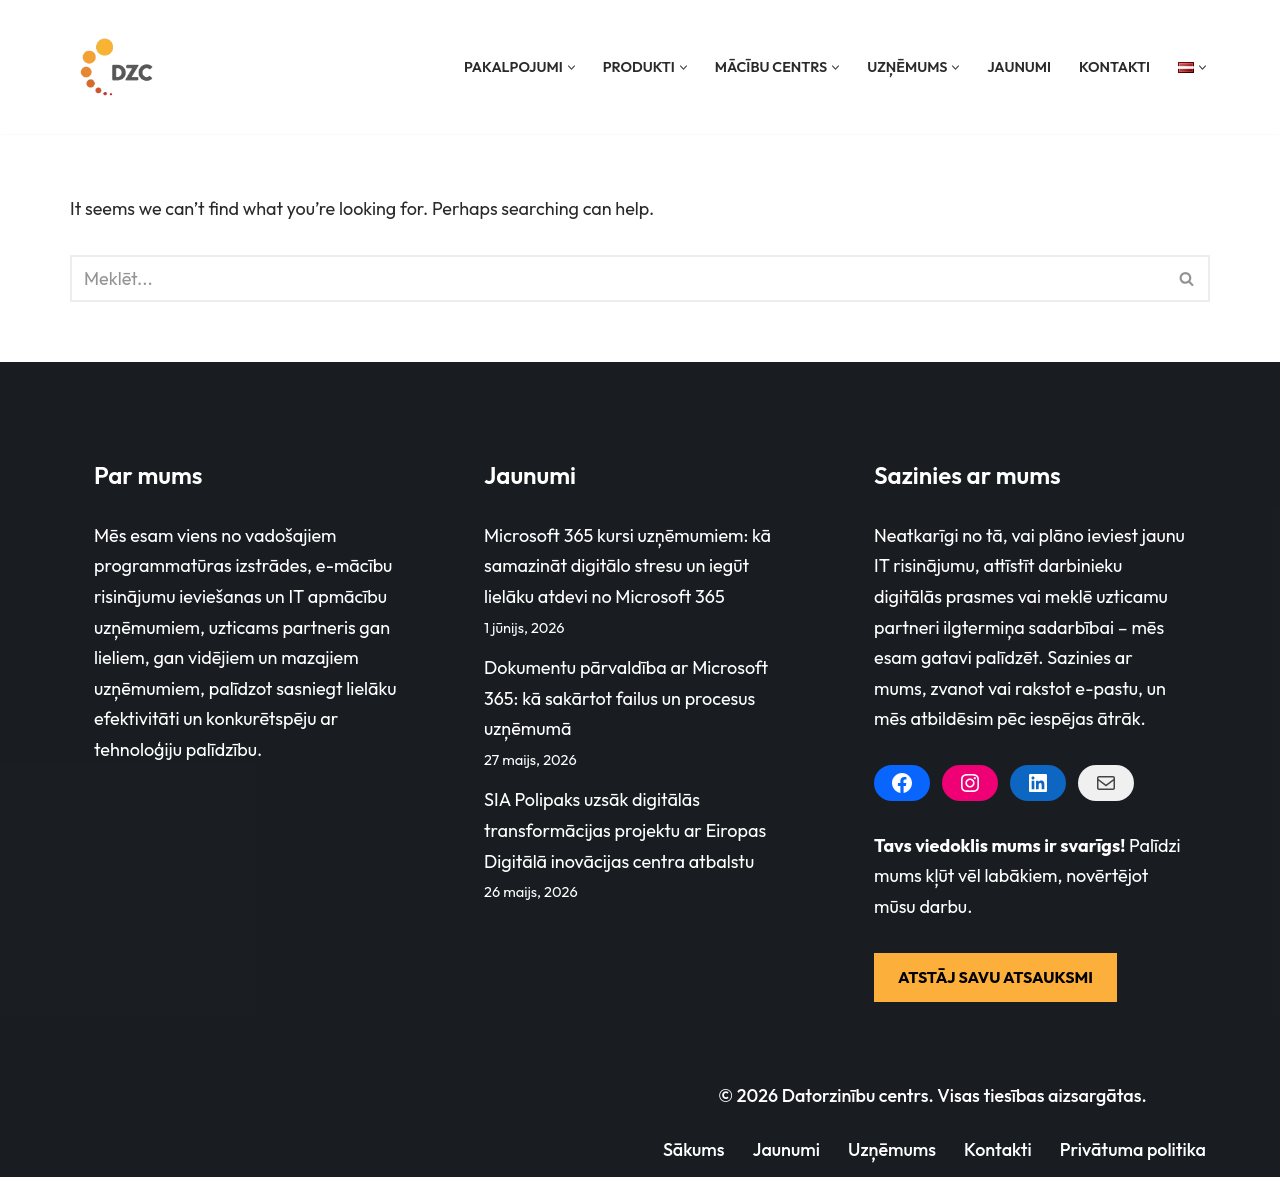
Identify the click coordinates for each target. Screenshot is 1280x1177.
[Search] (617, 278)
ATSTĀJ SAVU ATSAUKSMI (995, 977)
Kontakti (1114, 67)
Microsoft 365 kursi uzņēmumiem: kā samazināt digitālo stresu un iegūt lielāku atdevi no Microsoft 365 (627, 566)
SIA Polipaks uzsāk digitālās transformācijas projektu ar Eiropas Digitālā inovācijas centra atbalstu (625, 831)
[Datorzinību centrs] (119, 67)
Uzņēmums (891, 1149)
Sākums (693, 1149)
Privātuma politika (1132, 1149)
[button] (570, 67)
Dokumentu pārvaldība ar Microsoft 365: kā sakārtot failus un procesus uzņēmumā (626, 698)
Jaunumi (1019, 67)
